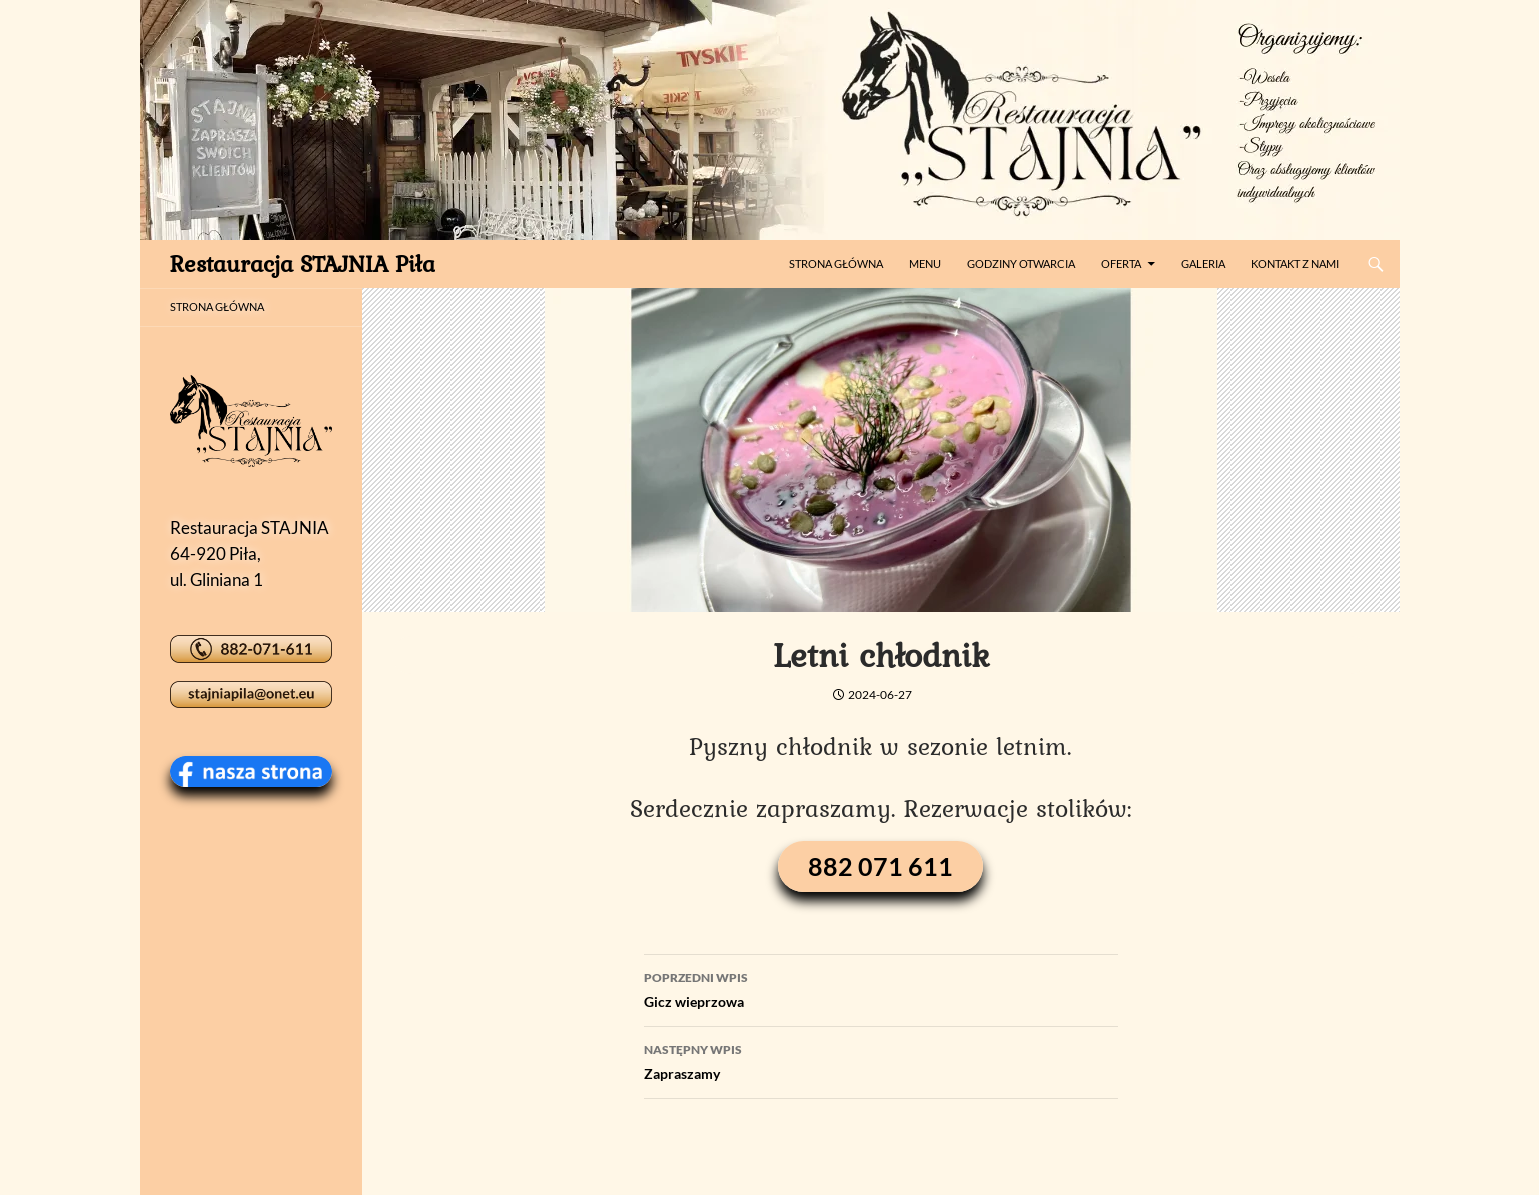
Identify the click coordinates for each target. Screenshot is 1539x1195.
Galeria (1203, 263)
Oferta (1121, 263)
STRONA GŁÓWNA (217, 306)
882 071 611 (880, 866)
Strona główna (836, 263)
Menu (925, 263)
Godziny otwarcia (1021, 263)
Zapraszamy (881, 1060)
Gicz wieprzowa (881, 988)
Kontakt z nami (1295, 263)
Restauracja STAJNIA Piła (302, 263)
